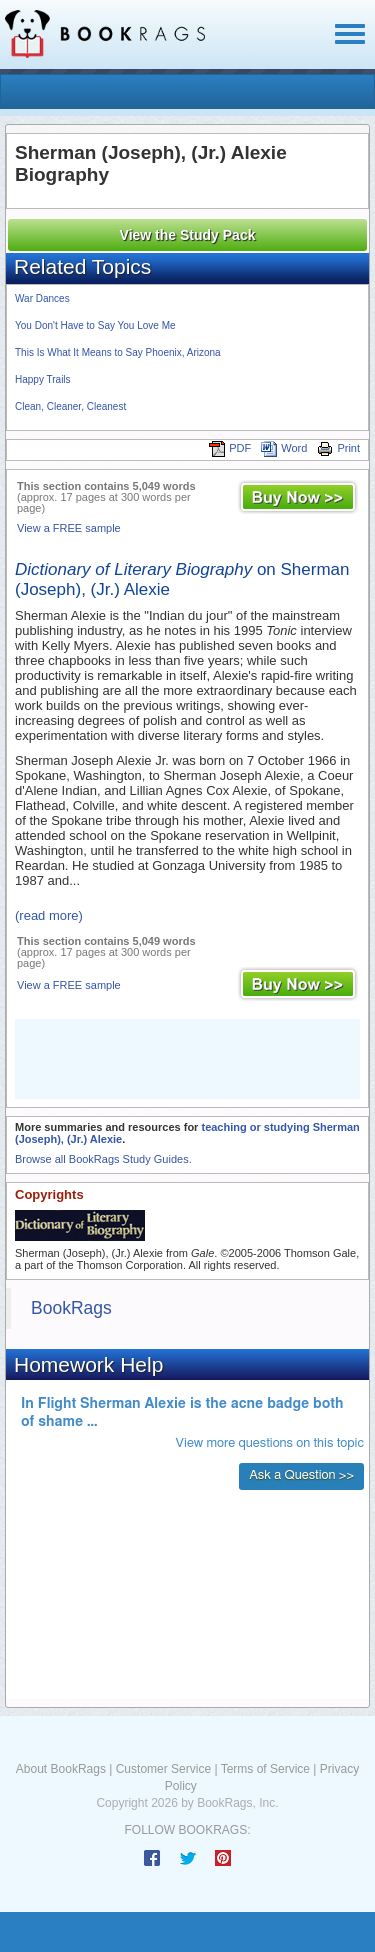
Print (338, 448)
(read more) (49, 915)
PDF (230, 448)
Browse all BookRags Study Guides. (103, 1159)
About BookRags (61, 1769)
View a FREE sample (69, 528)
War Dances (42, 298)
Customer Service (163, 1769)
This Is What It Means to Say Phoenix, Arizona (118, 352)
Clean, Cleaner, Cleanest (70, 406)
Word (284, 448)
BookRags (71, 1308)
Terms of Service (265, 1769)
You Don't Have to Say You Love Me (95, 325)
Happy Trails (43, 379)
